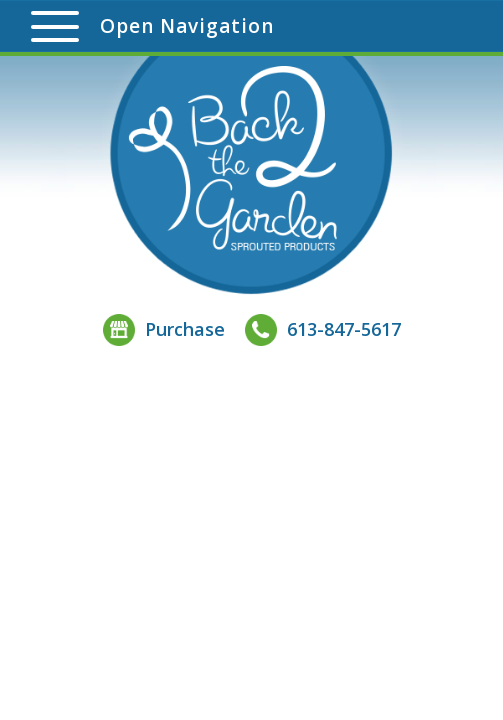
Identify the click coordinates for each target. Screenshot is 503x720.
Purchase (164, 329)
